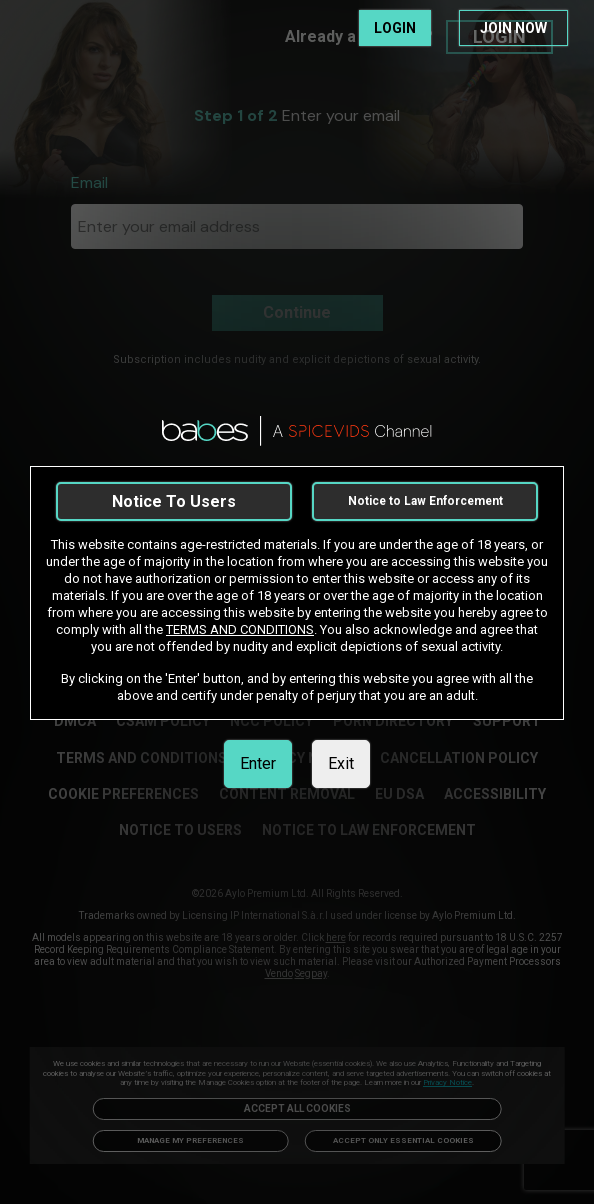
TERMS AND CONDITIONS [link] (240, 629)
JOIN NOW (513, 28)
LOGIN (395, 28)
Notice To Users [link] (174, 501)
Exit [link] (341, 763)
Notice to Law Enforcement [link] (425, 501)
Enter (258, 763)
